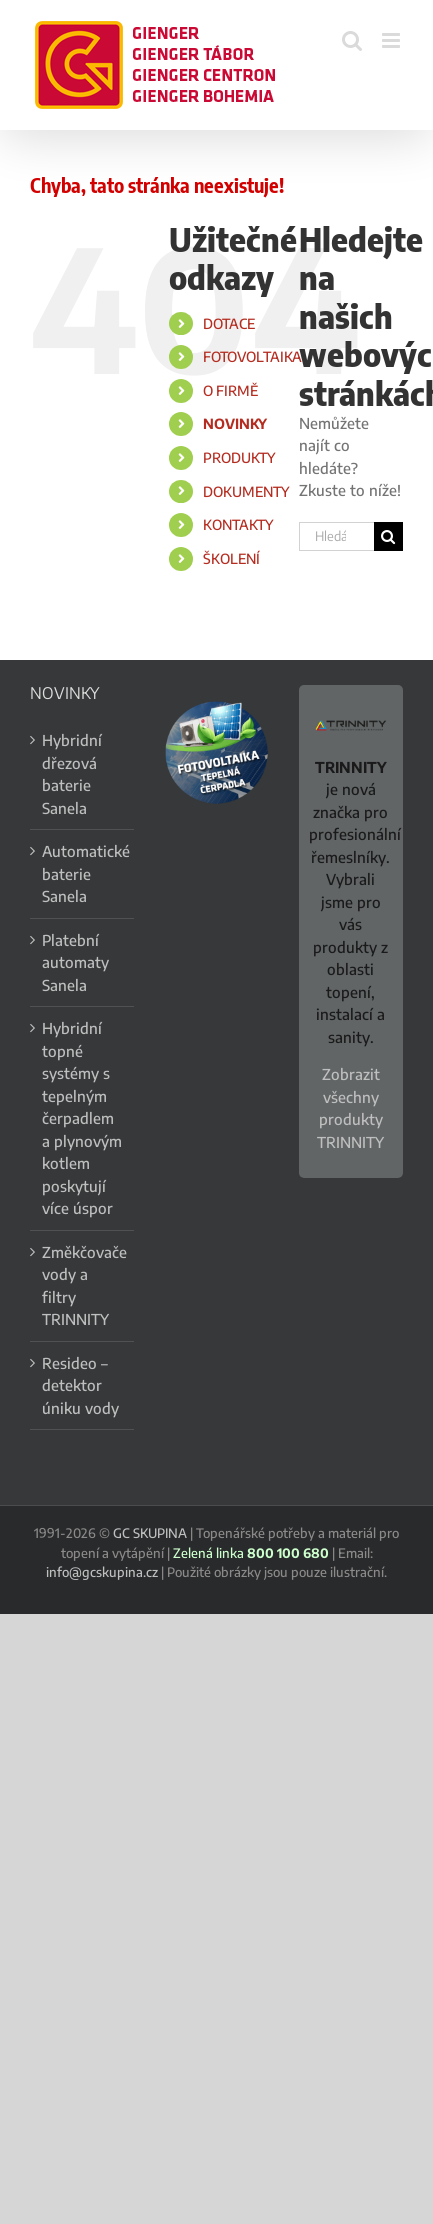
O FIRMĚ (230, 390)
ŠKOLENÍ (231, 558)
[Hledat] (388, 536)
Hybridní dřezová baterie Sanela (72, 774)
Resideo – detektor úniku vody (80, 1385)
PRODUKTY (239, 457)
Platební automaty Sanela (75, 962)
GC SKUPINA (150, 1533)
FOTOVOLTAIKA (252, 356)
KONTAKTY (238, 524)
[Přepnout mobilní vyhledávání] (352, 40)
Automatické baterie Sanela (83, 873)
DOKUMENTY (246, 491)
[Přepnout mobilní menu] (392, 40)
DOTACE (229, 323)
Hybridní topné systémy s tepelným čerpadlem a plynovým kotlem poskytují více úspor (82, 1118)
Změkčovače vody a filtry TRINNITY (83, 1286)
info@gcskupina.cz (102, 1572)
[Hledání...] (336, 536)
